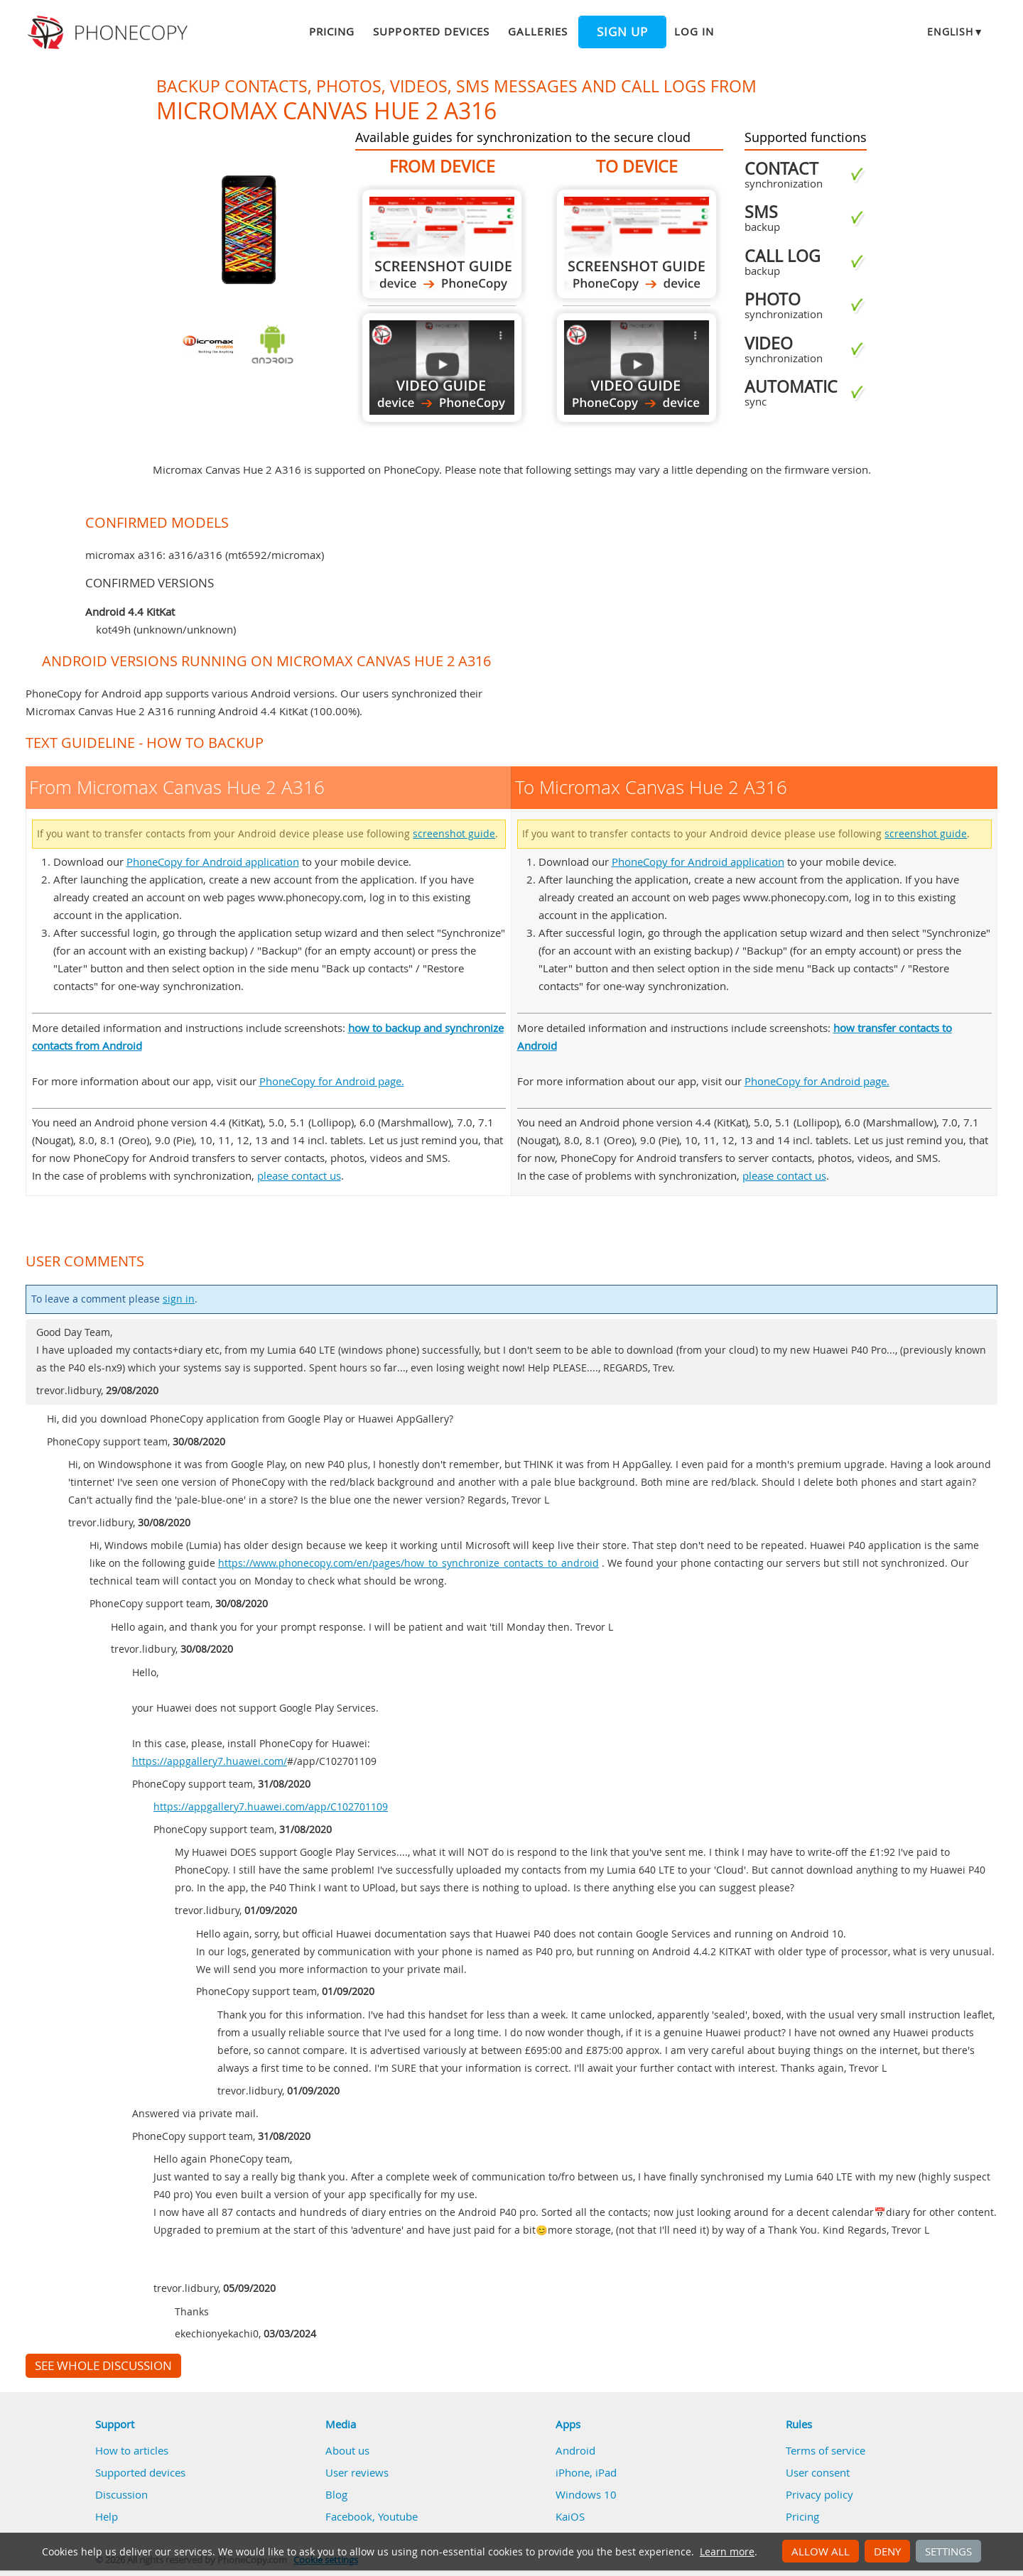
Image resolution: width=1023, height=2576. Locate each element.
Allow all (820, 2551)
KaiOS (570, 2516)
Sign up (622, 32)
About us (347, 2450)
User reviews (357, 2472)
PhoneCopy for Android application (212, 861)
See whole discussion (103, 2366)
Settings (948, 2551)
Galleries (537, 31)
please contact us (299, 1175)
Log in (694, 31)
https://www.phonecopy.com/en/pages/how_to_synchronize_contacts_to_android (408, 1563)
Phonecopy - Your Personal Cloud (110, 32)
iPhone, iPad (586, 2472)
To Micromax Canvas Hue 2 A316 (636, 244)
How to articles (131, 2450)
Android (575, 2450)
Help (106, 2516)
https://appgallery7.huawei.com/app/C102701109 (270, 1806)
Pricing (331, 31)
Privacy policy (819, 2494)
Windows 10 (586, 2494)
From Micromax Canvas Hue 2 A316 (441, 244)
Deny (887, 2551)
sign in (179, 1299)
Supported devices (431, 31)
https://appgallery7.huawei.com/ (209, 1761)
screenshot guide (454, 833)
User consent (818, 2472)
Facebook (348, 2516)
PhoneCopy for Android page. (331, 1081)
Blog (336, 2494)
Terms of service (825, 2450)
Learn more (727, 2551)
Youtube (398, 2516)
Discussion (121, 2494)
